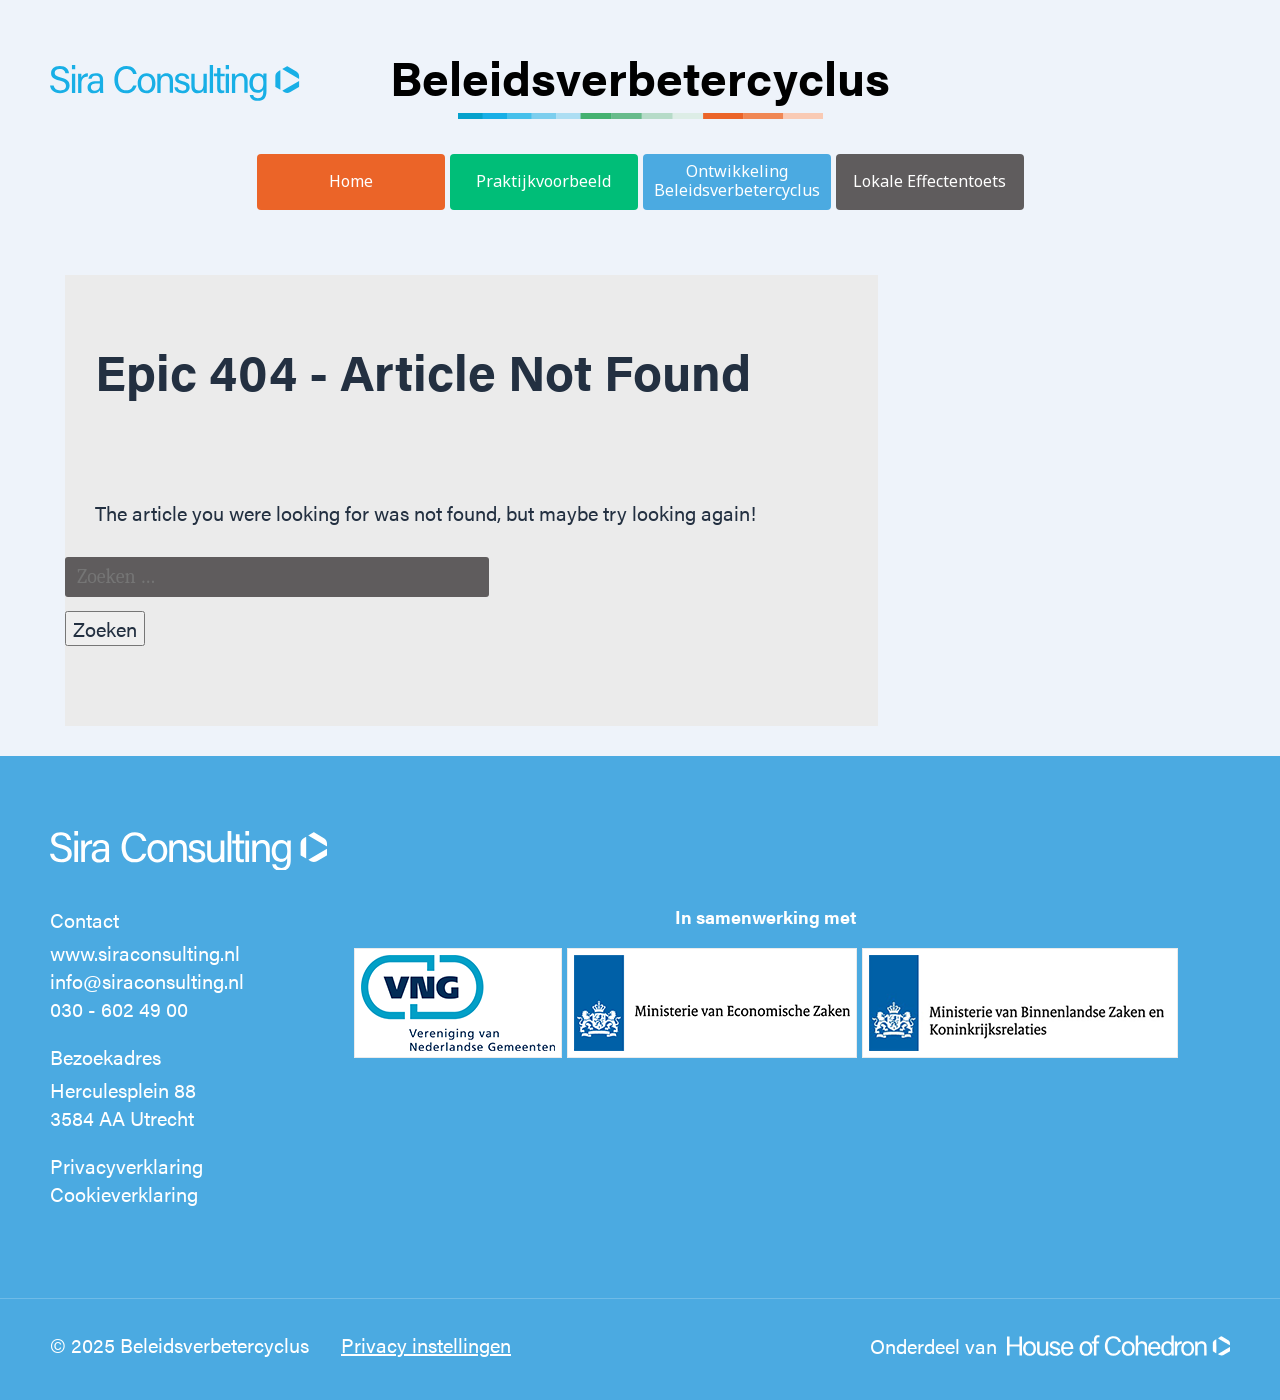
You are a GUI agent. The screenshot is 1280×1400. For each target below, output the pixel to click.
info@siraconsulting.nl (147, 980)
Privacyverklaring (126, 1165)
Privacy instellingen (426, 1344)
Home (351, 181)
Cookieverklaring (124, 1193)
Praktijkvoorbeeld (543, 181)
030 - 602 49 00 (119, 1008)
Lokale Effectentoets (929, 181)
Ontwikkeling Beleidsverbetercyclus (737, 180)
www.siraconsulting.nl (145, 952)
